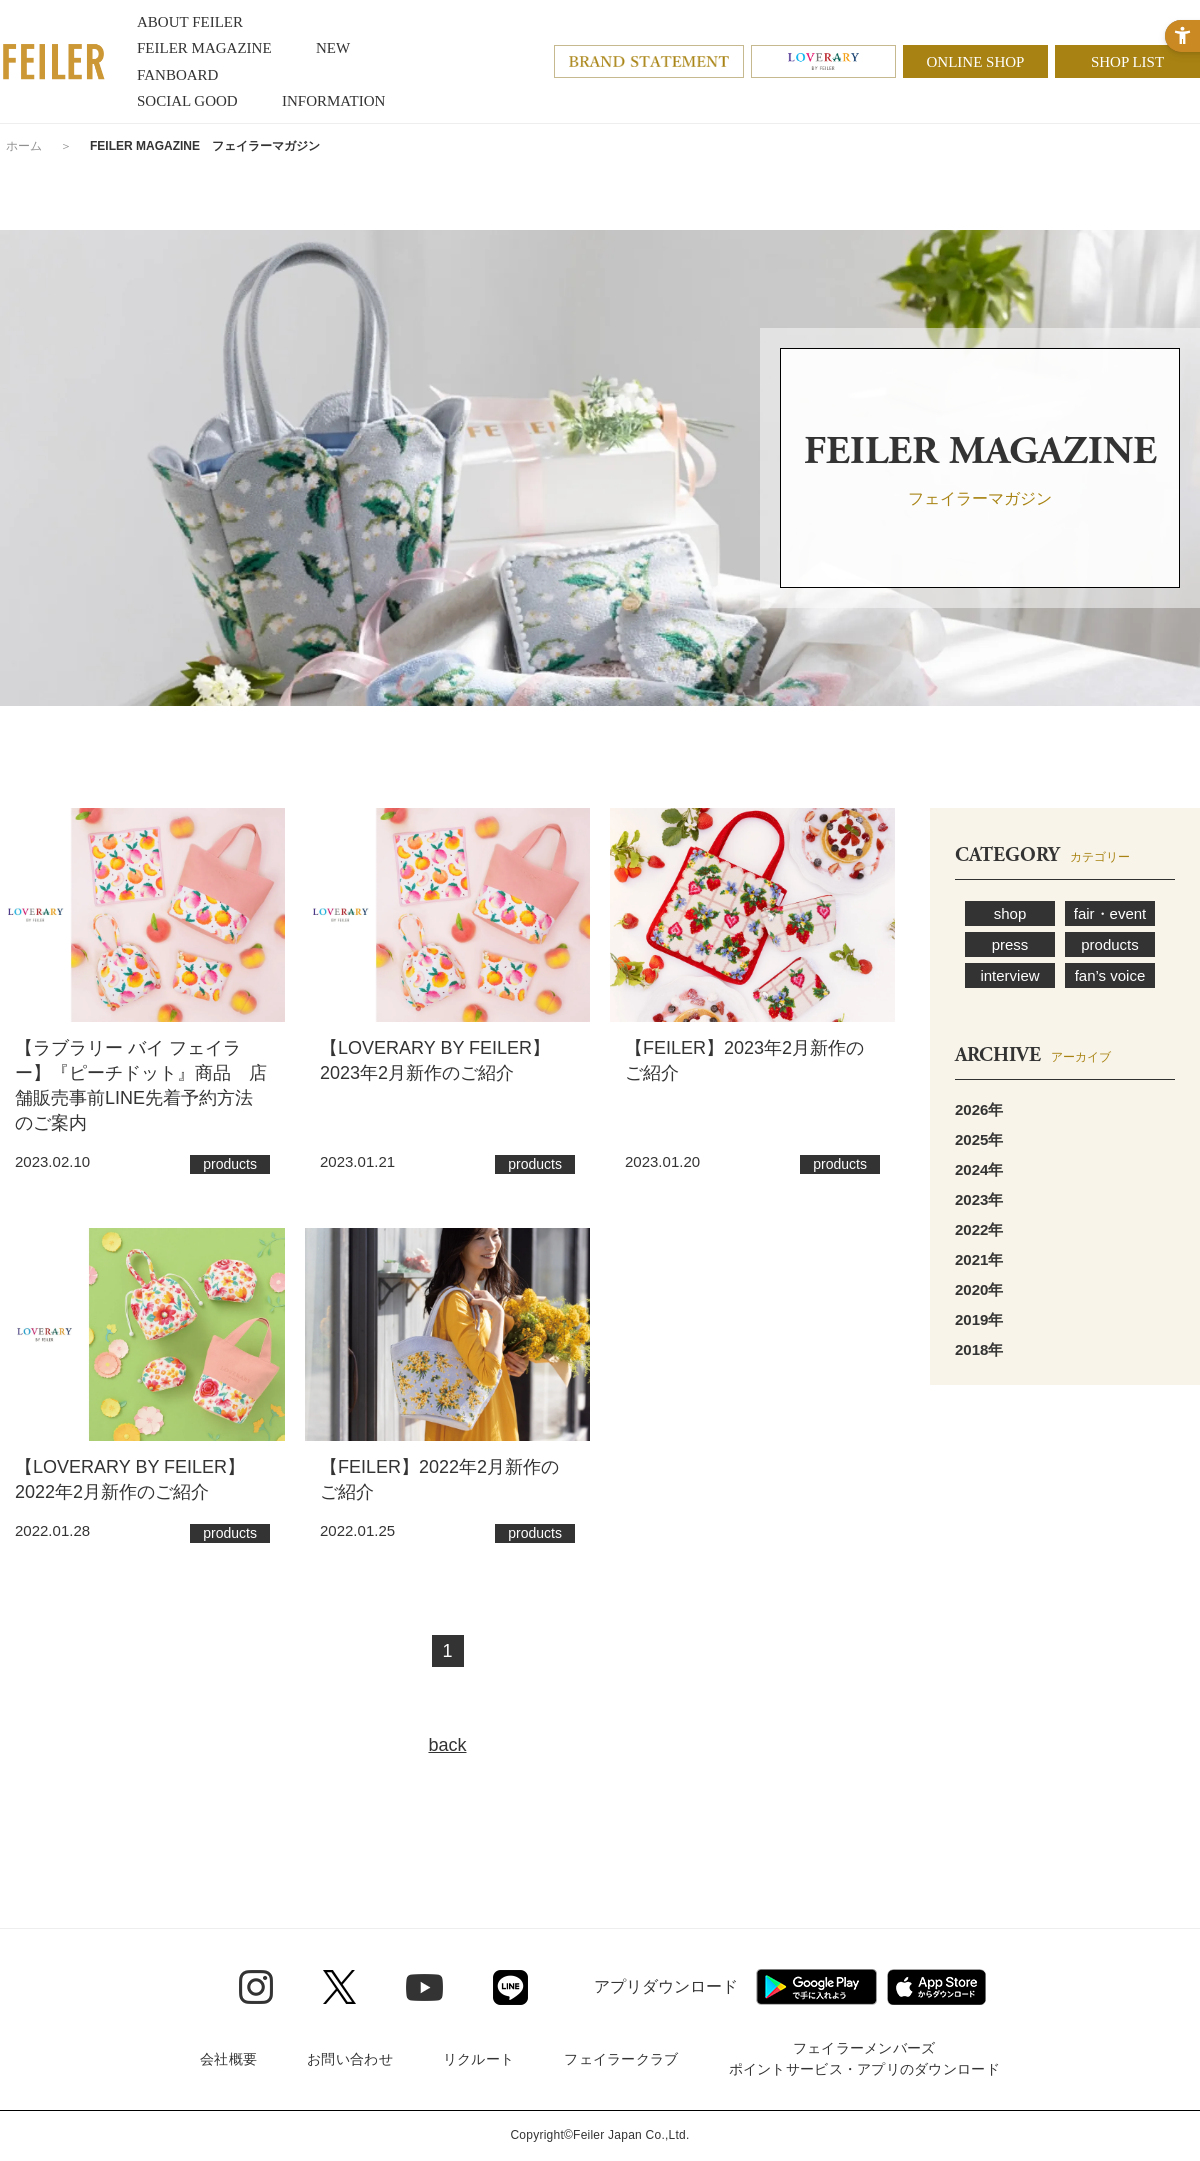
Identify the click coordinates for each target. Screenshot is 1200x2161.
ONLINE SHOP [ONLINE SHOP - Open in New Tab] (976, 62)
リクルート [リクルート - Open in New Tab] (478, 2059)
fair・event (1110, 913)
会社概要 (228, 2059)
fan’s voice (1110, 975)
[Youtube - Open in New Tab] (424, 1987)
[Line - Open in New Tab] (510, 1987)
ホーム (24, 146)
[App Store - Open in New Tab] (936, 1987)
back (447, 1745)
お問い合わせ (350, 2059)
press (1010, 944)
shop (1010, 913)
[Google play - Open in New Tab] (816, 1987)
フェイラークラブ (621, 2059)
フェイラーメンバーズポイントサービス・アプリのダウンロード (864, 2058)
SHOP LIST (1127, 62)
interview (1009, 975)
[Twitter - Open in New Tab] (339, 1987)
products (1110, 944)
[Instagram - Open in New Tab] (256, 1987)
